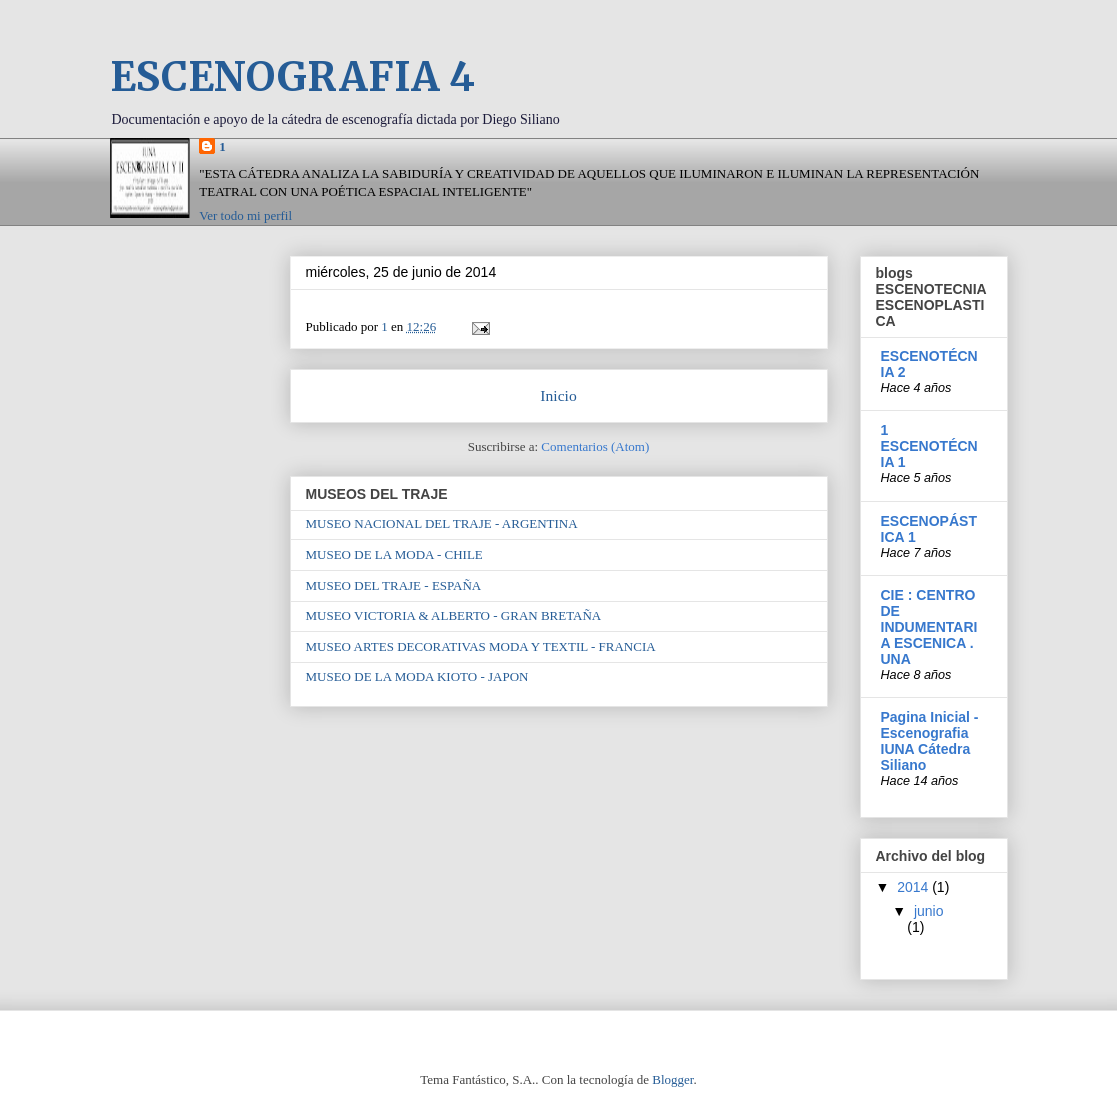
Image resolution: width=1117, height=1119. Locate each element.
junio (929, 911)
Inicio (558, 395)
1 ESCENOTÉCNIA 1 (929, 446)
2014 (914, 887)
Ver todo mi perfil (245, 215)
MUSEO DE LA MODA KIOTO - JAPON (417, 676)
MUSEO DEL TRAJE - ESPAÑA (394, 585)
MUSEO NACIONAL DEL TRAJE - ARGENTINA (442, 523)
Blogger (672, 1079)
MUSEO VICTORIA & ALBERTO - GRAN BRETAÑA (454, 615)
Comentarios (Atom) (595, 446)
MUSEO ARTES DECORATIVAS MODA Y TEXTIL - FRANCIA (481, 646)
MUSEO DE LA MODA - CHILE (394, 554)
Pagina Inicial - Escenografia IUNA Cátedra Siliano (930, 741)
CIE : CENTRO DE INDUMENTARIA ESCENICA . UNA (929, 627)
